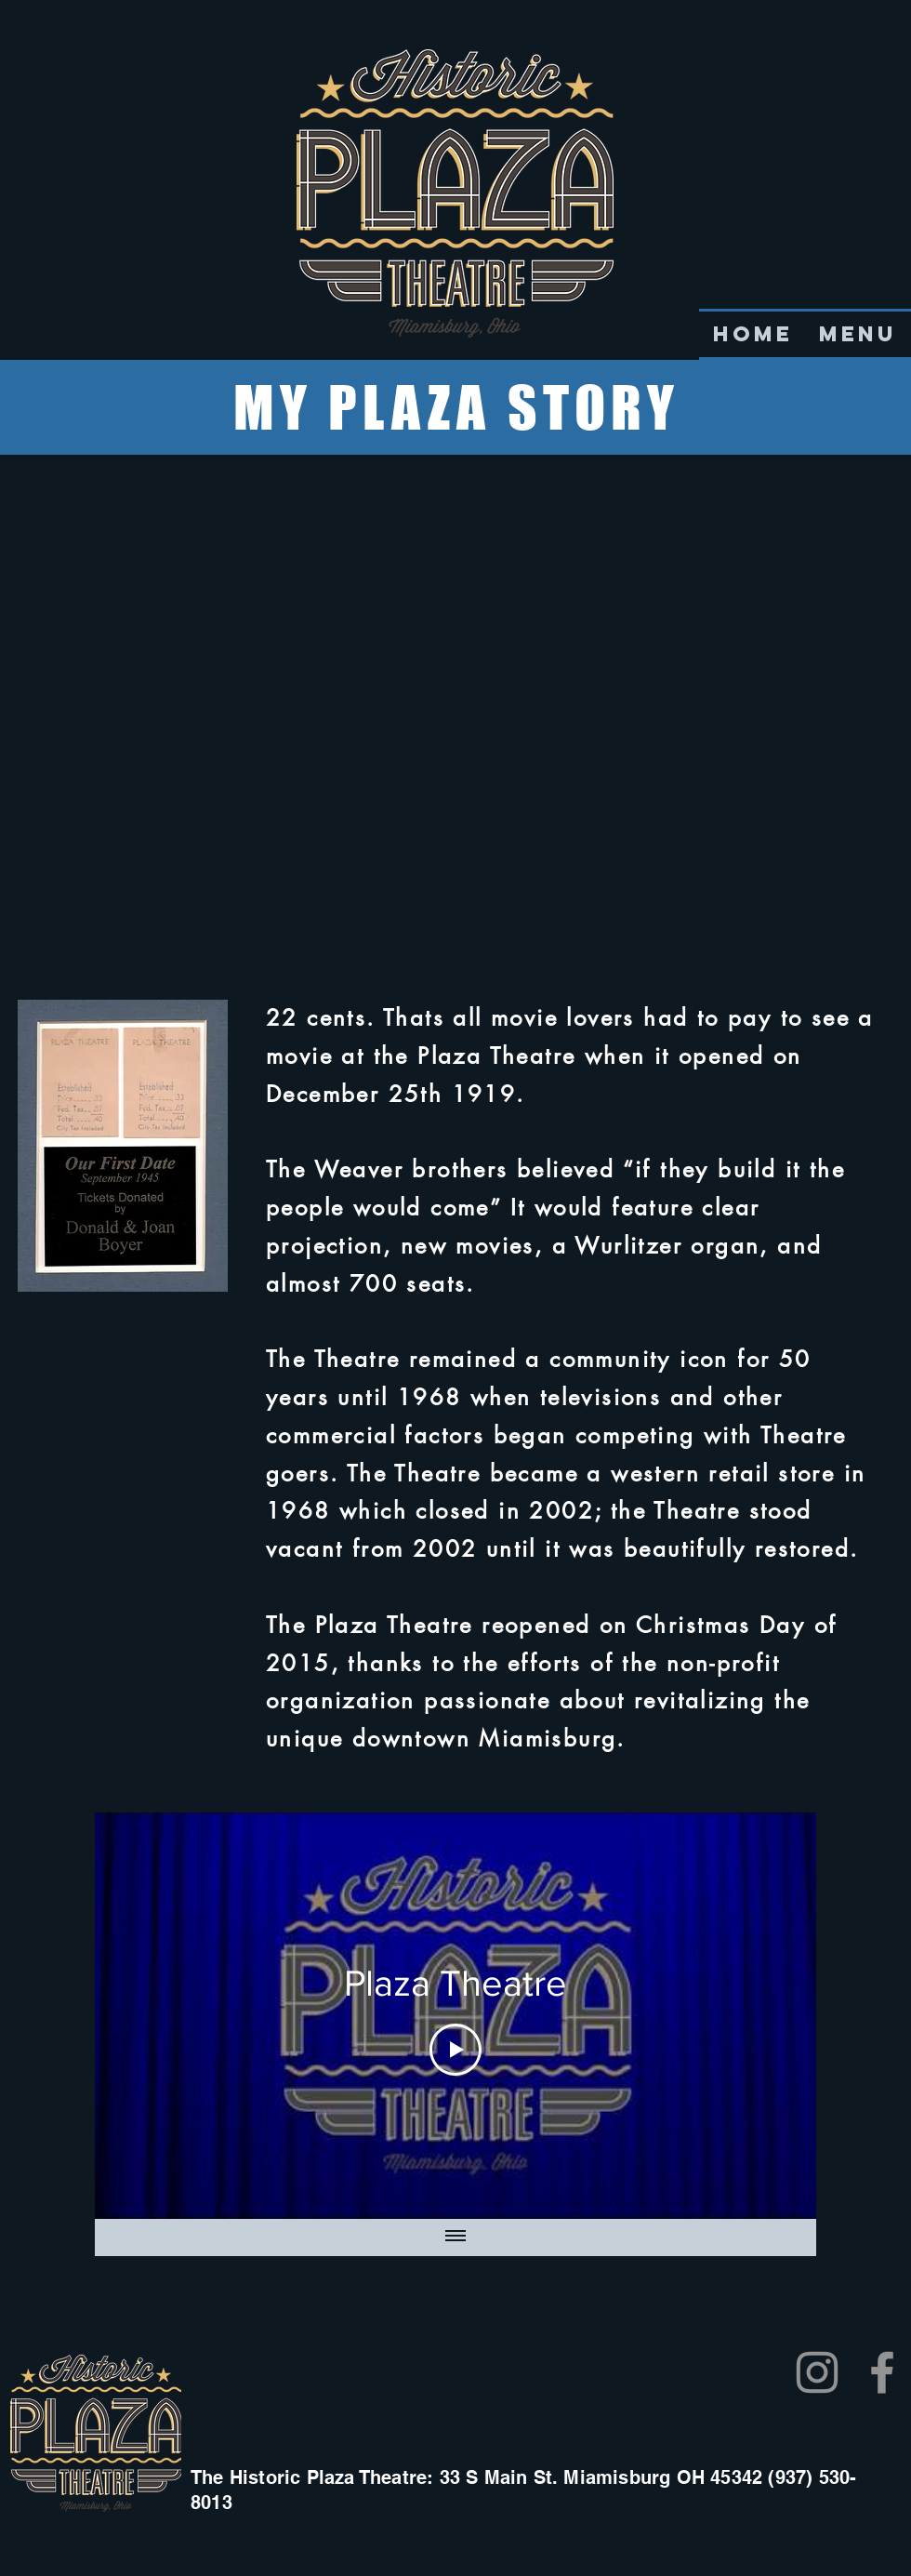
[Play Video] (455, 2050)
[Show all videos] (455, 2236)
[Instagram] (817, 2372)
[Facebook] (882, 2372)
